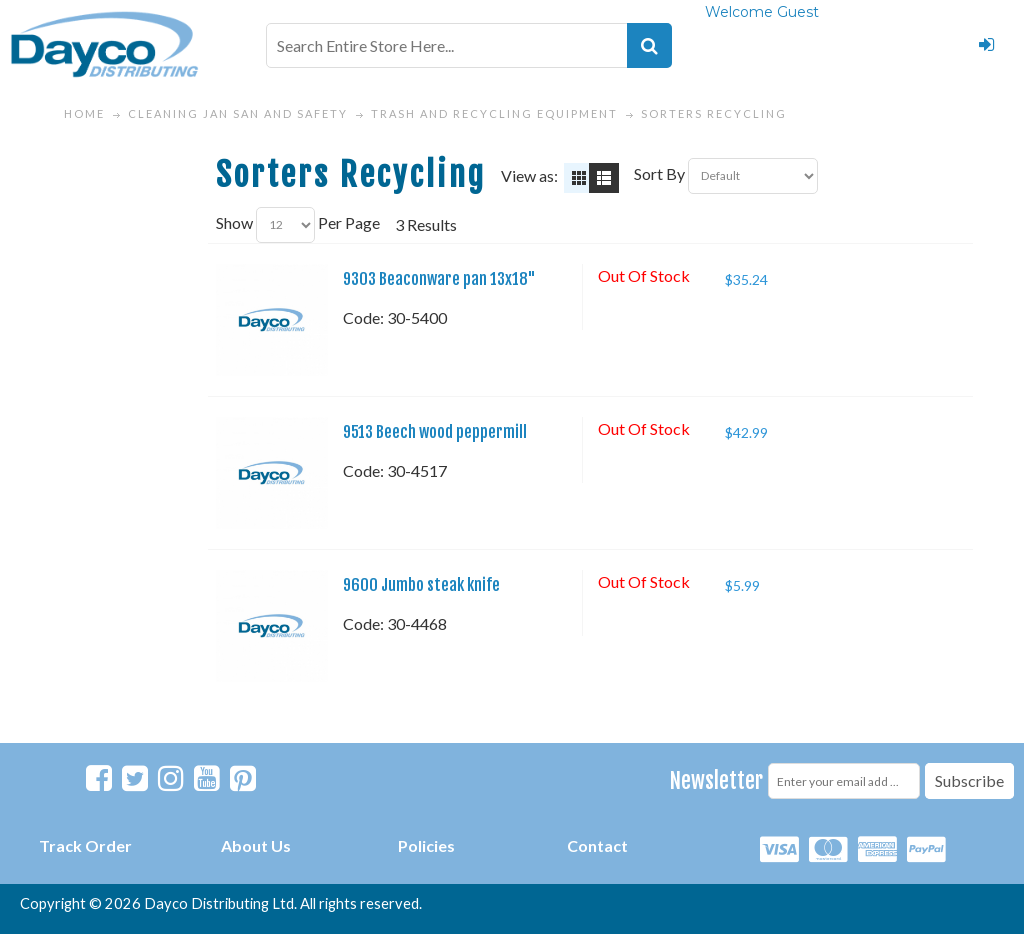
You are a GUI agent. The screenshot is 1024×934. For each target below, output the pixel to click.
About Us (256, 845)
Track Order (85, 845)
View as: (529, 175)
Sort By (659, 173)
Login (986, 45)
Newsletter (716, 780)
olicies (431, 845)
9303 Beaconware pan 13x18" (439, 279)
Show (234, 222)
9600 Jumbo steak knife (421, 585)
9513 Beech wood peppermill (435, 432)
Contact (597, 845)
